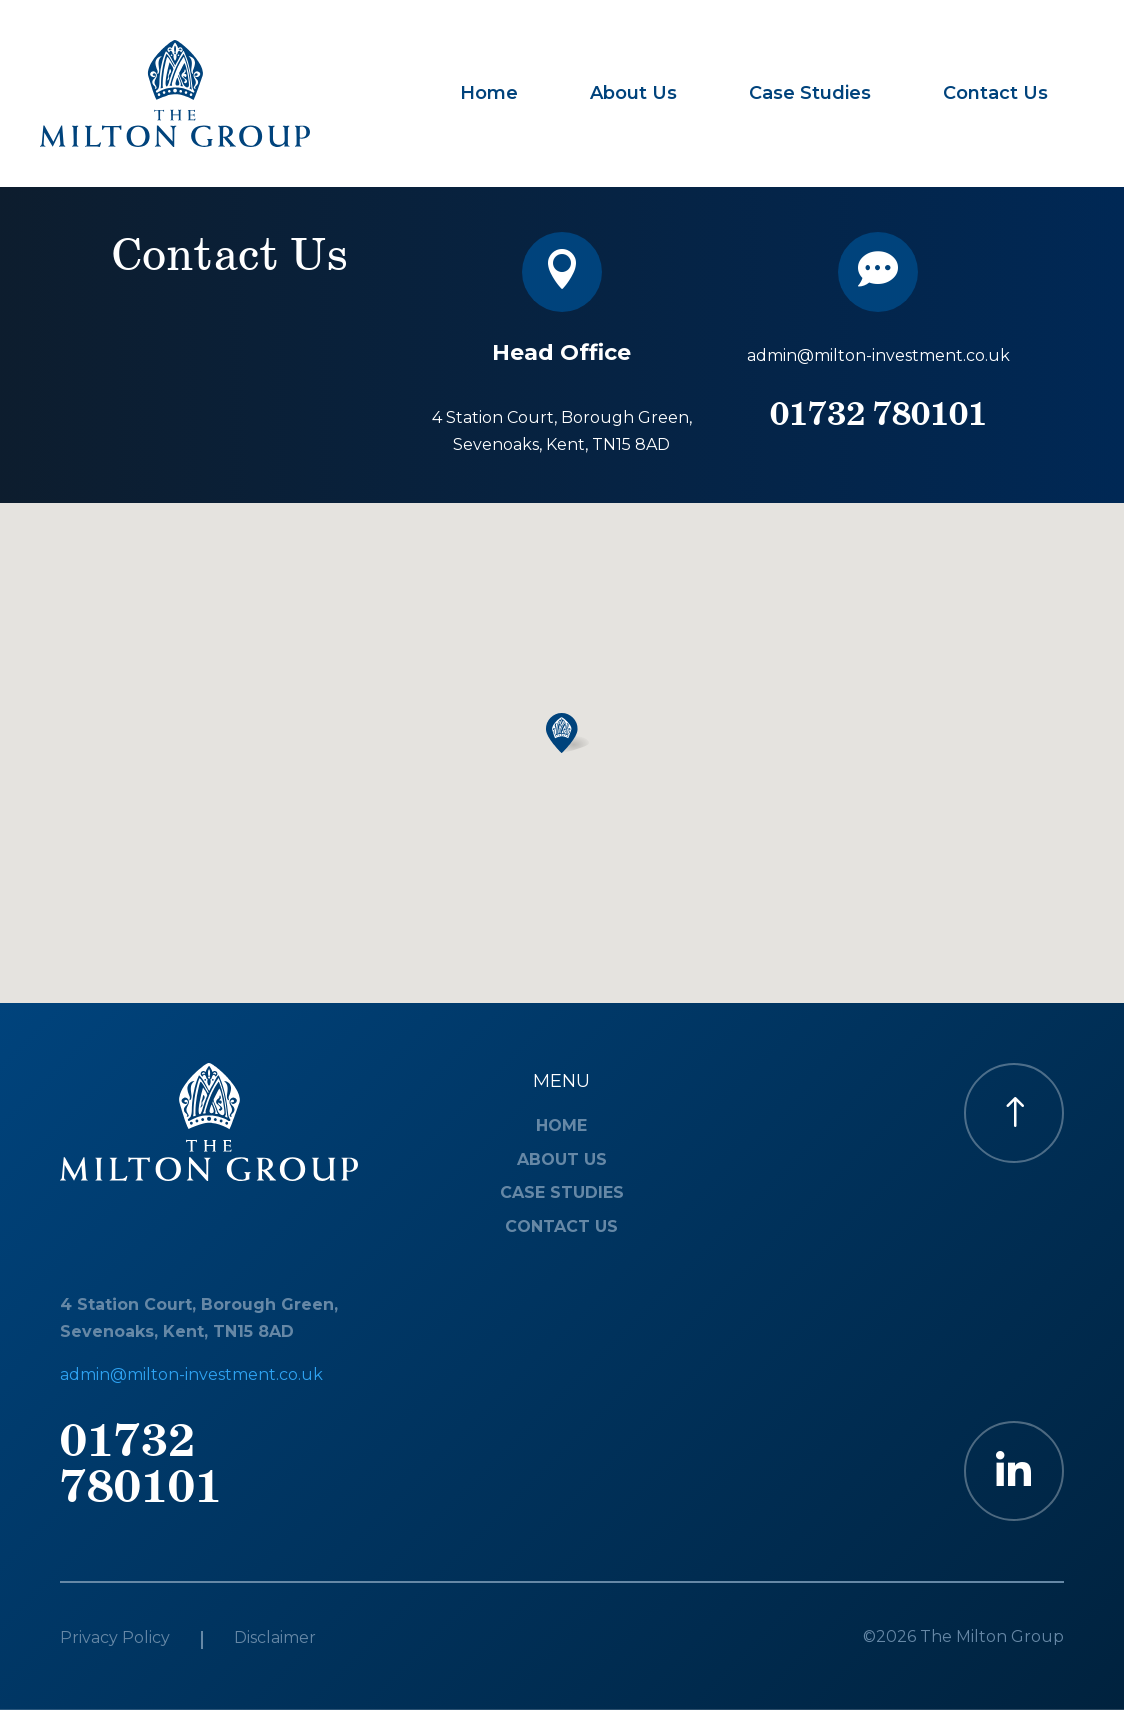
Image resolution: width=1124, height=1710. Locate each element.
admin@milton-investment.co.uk (878, 355)
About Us (633, 93)
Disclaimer (275, 1639)
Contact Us (995, 93)
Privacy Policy (115, 1639)
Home (489, 93)
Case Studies (810, 93)
